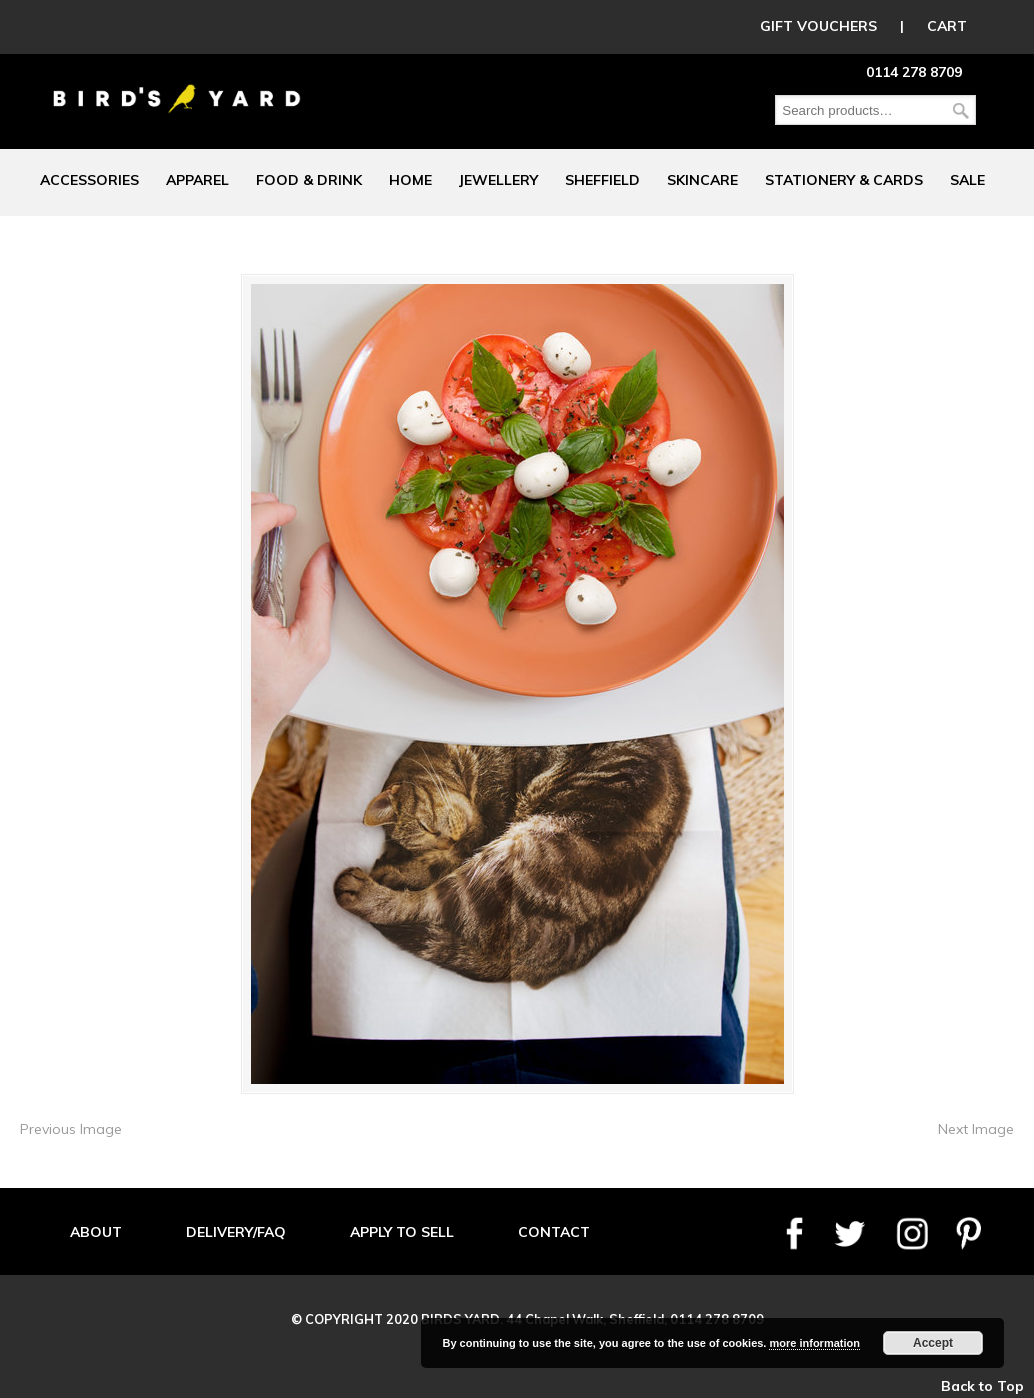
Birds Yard (177, 84)
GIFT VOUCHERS (818, 26)
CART (947, 26)
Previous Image (71, 1129)
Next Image (976, 1129)
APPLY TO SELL (402, 1232)
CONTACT (554, 1232)
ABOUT (96, 1232)
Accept (933, 1343)
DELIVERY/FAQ (236, 1232)
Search (961, 110)
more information (814, 1343)
